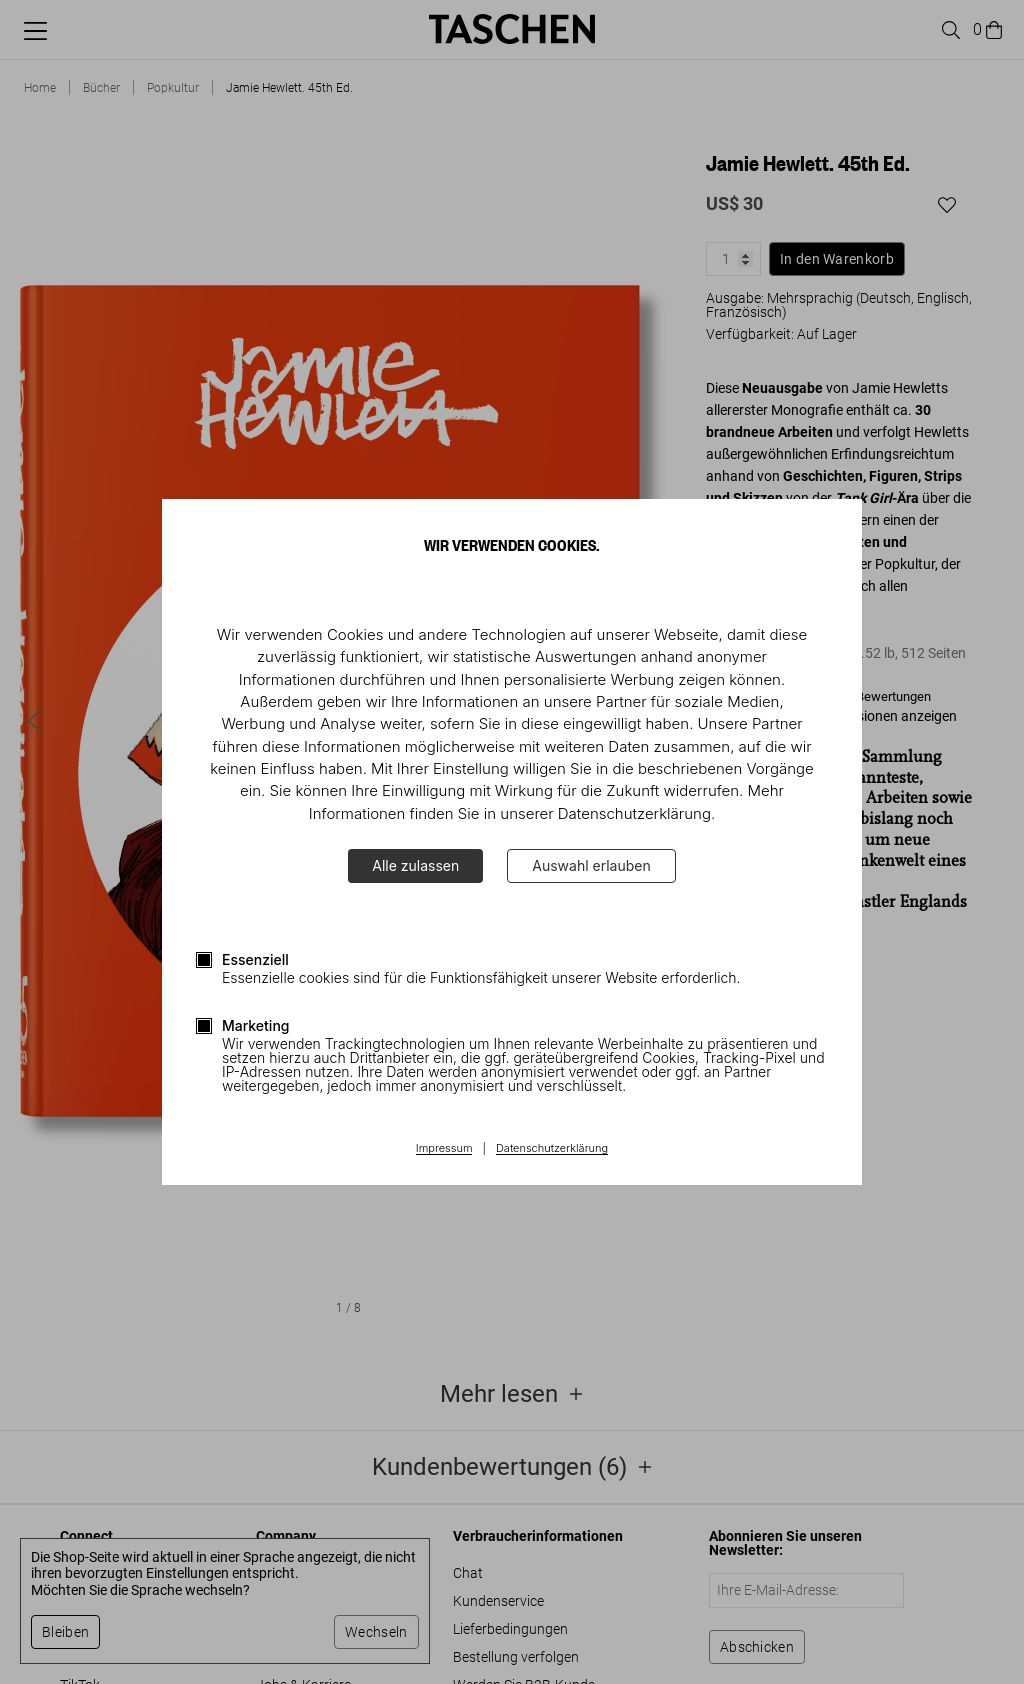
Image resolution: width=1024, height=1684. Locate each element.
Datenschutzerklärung (552, 1149)
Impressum (444, 1149)
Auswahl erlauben (591, 865)
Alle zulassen (415, 865)
